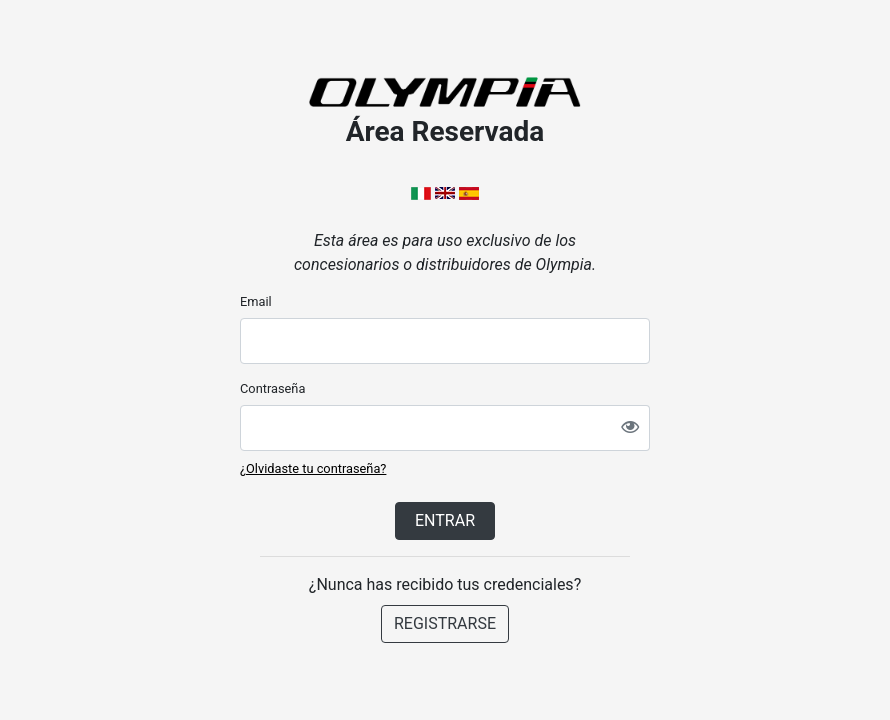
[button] (423, 192)
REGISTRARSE (445, 623)
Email (256, 301)
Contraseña (272, 388)
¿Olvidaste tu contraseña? (313, 468)
